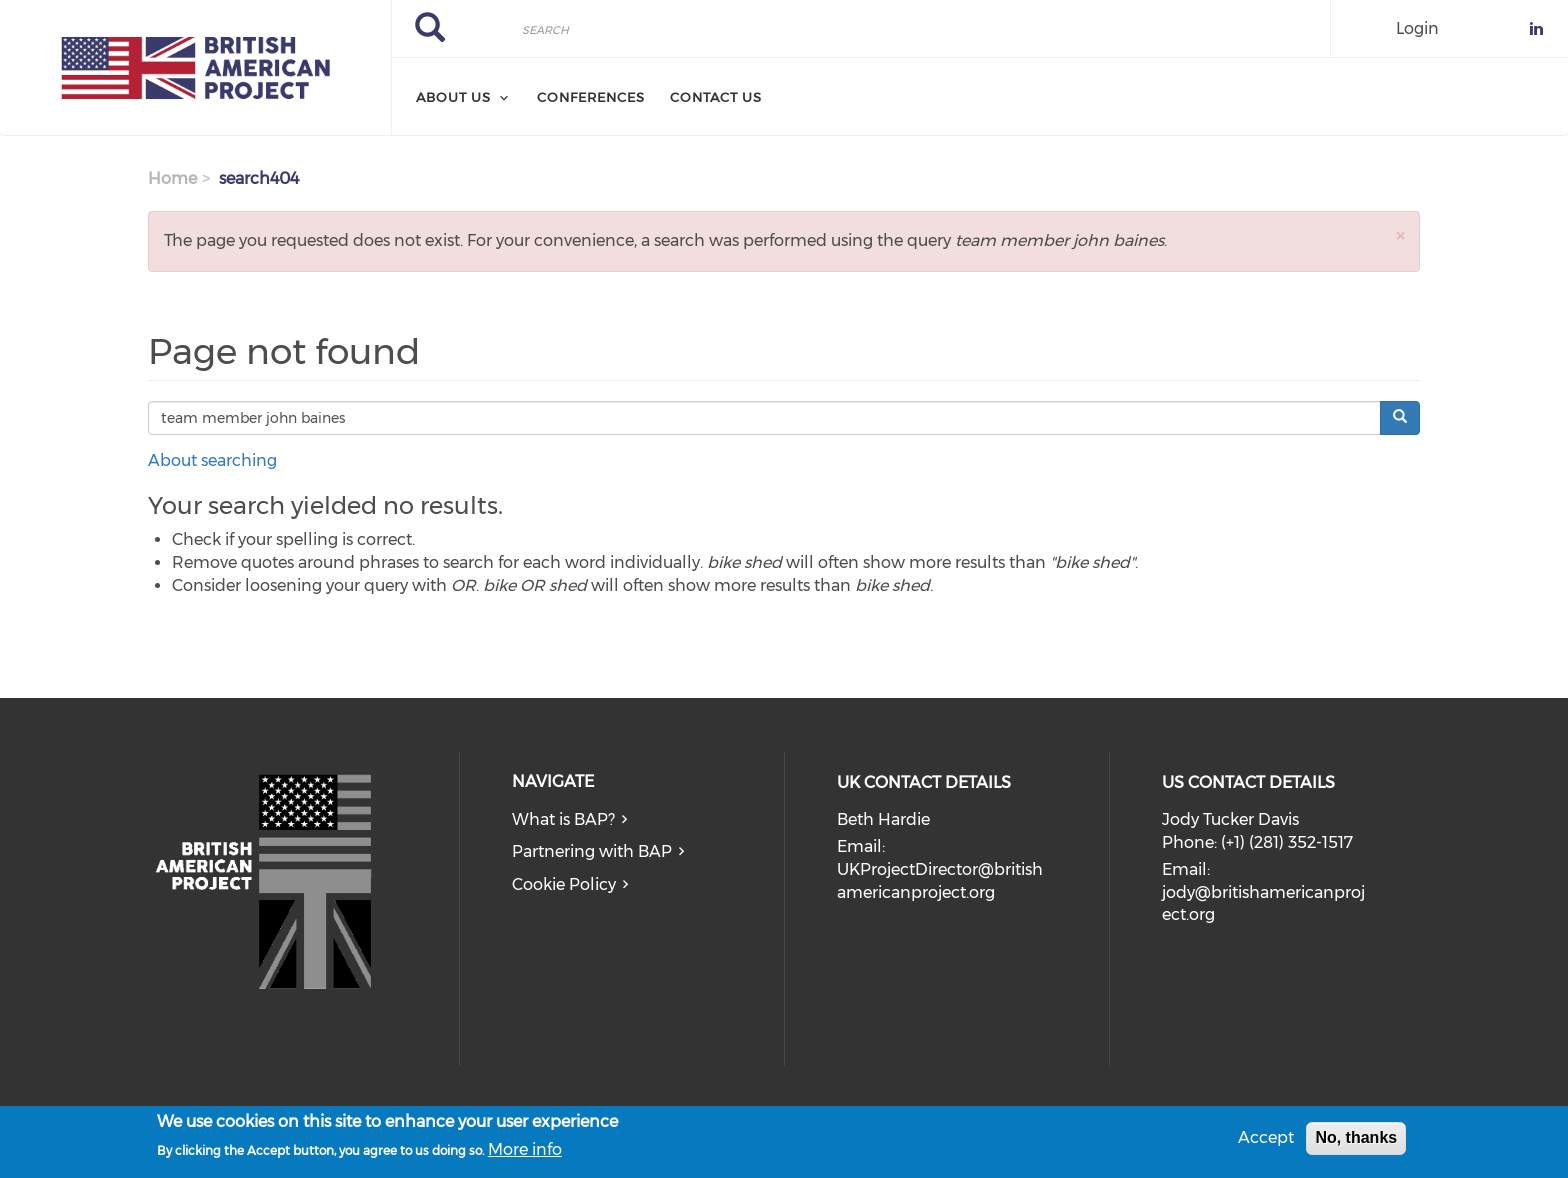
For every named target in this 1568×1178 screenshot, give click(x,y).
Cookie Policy (564, 884)
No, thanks (1356, 1141)
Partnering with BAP (592, 851)
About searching (212, 460)
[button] (1400, 235)
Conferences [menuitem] (591, 97)
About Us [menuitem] (453, 97)
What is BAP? (563, 819)
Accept (1266, 1141)
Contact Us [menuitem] (716, 97)
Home (172, 178)
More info (525, 1152)
